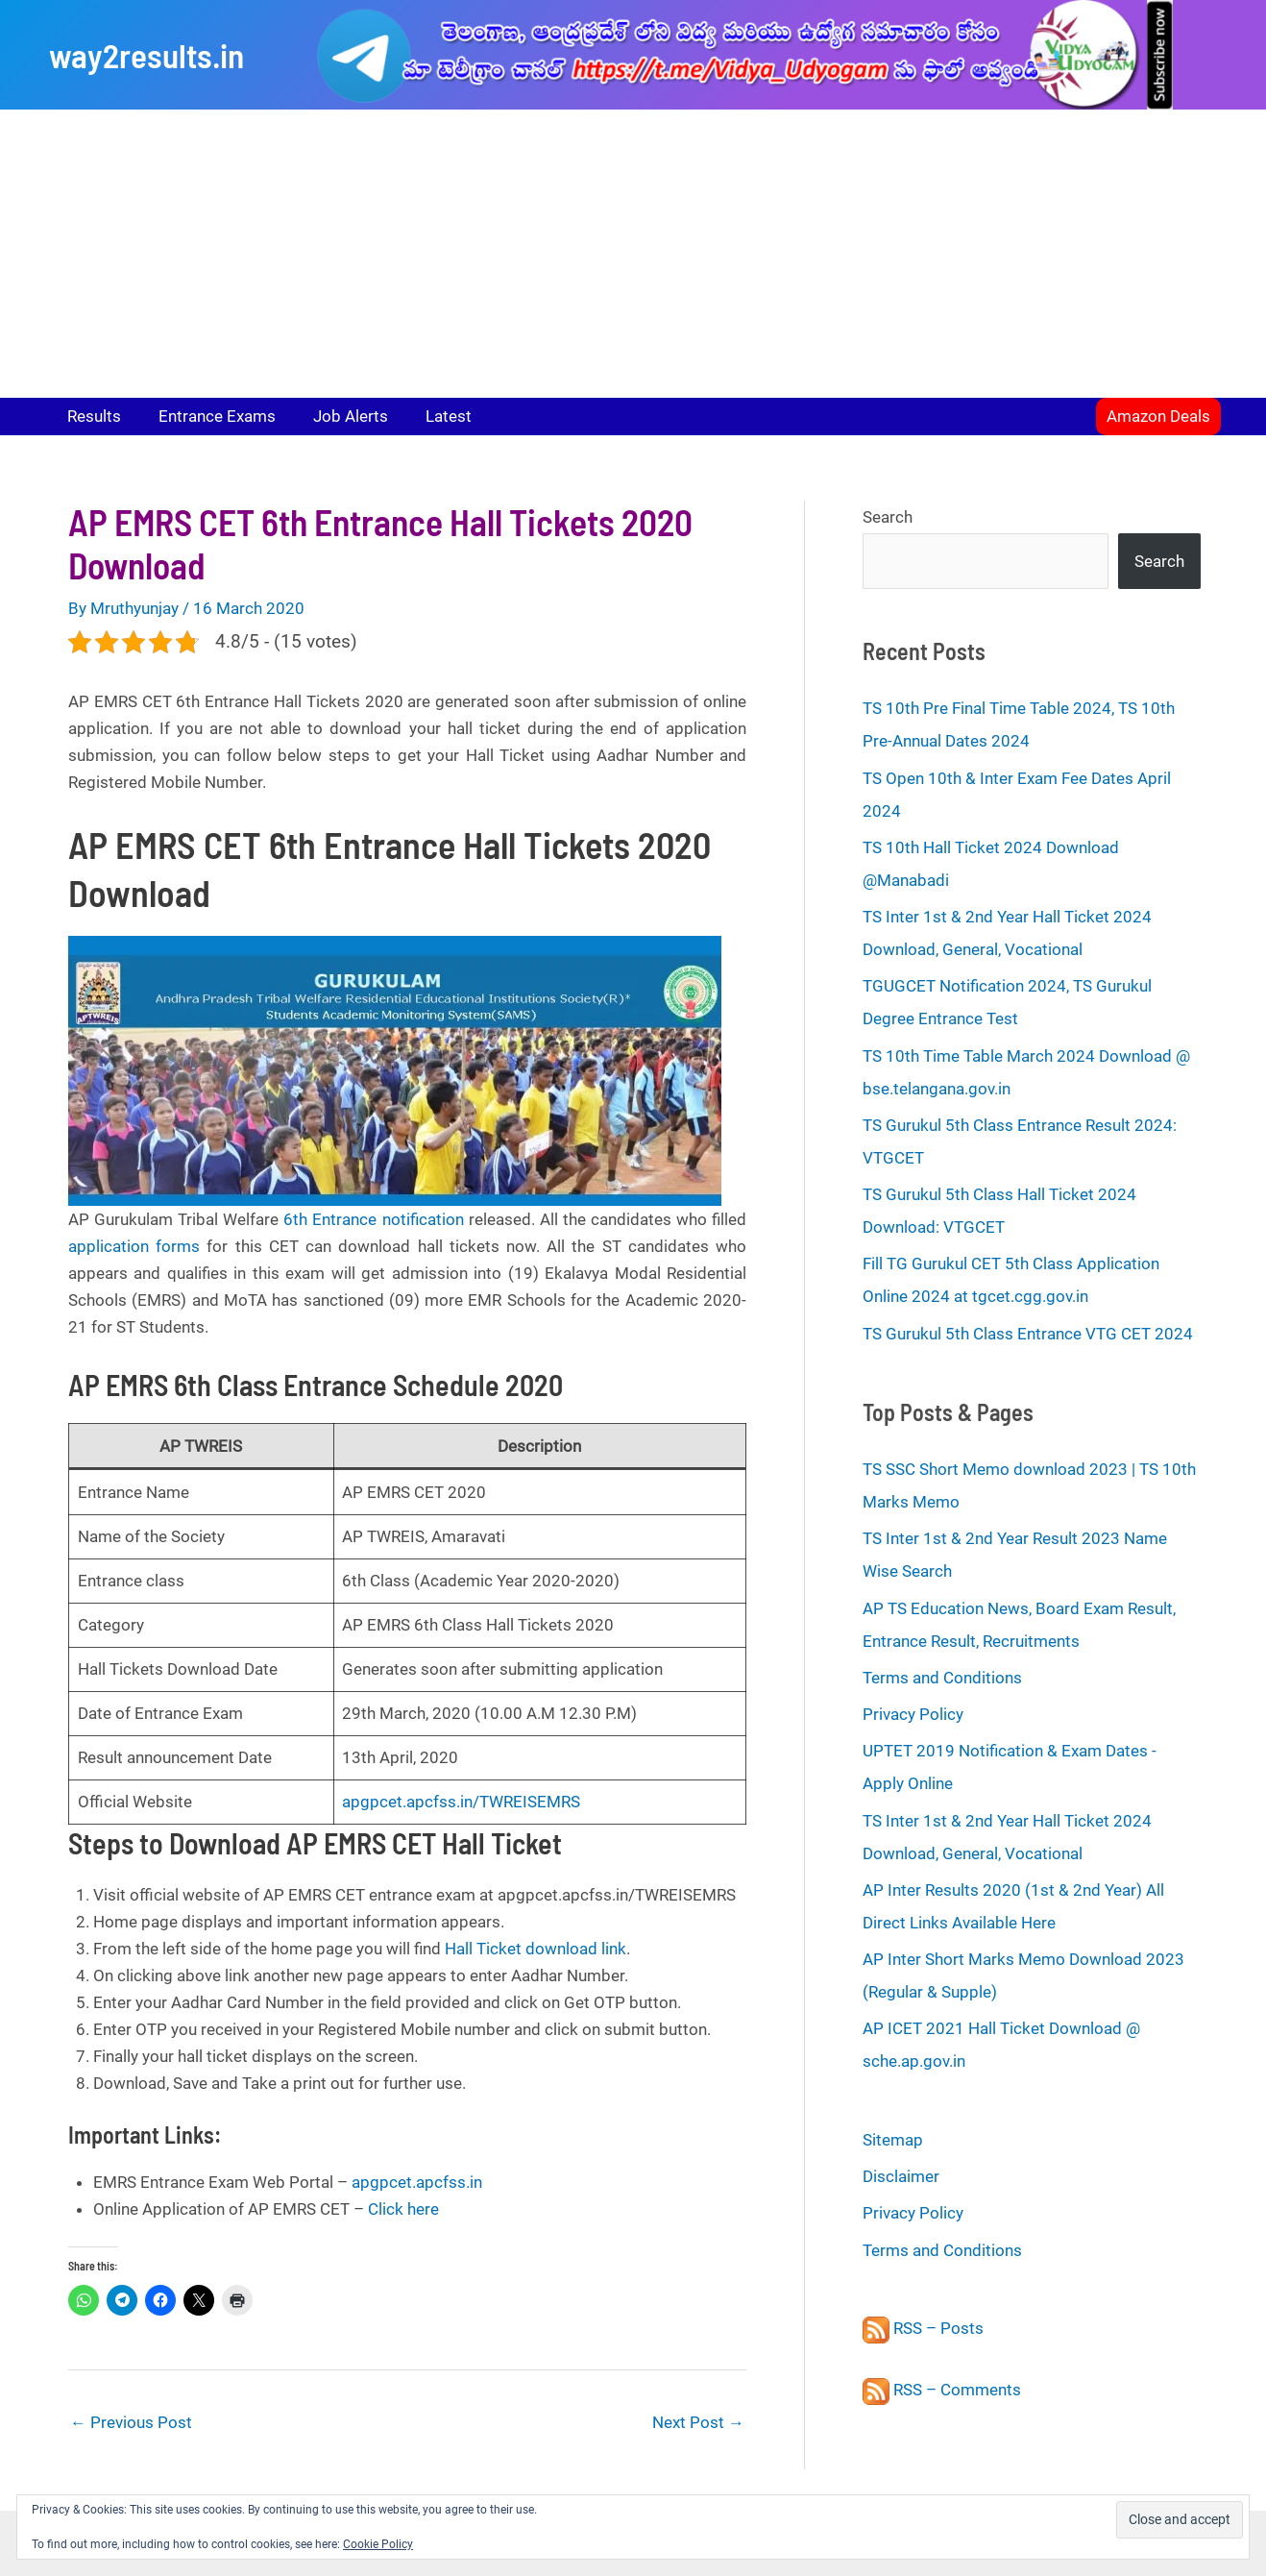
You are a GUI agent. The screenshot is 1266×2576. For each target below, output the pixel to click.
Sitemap (893, 2139)
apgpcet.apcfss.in (417, 2182)
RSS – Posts (923, 2328)
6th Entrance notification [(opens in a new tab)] (373, 1219)
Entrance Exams (210, 416)
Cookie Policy (378, 2544)
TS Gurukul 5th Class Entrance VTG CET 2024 (1028, 1333)
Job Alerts (339, 416)
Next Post (698, 2422)
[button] (1158, 416)
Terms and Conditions (942, 1677)
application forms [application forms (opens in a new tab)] (134, 1246)
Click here (403, 2209)
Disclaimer (901, 2176)
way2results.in (146, 55)
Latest (432, 416)
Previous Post (131, 2422)
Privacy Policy (913, 1714)
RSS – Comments (942, 2389)
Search (888, 517)
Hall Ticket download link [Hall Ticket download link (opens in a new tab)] (535, 1948)
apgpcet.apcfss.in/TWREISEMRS (461, 1801)
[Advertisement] (633, 253)
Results (92, 416)
